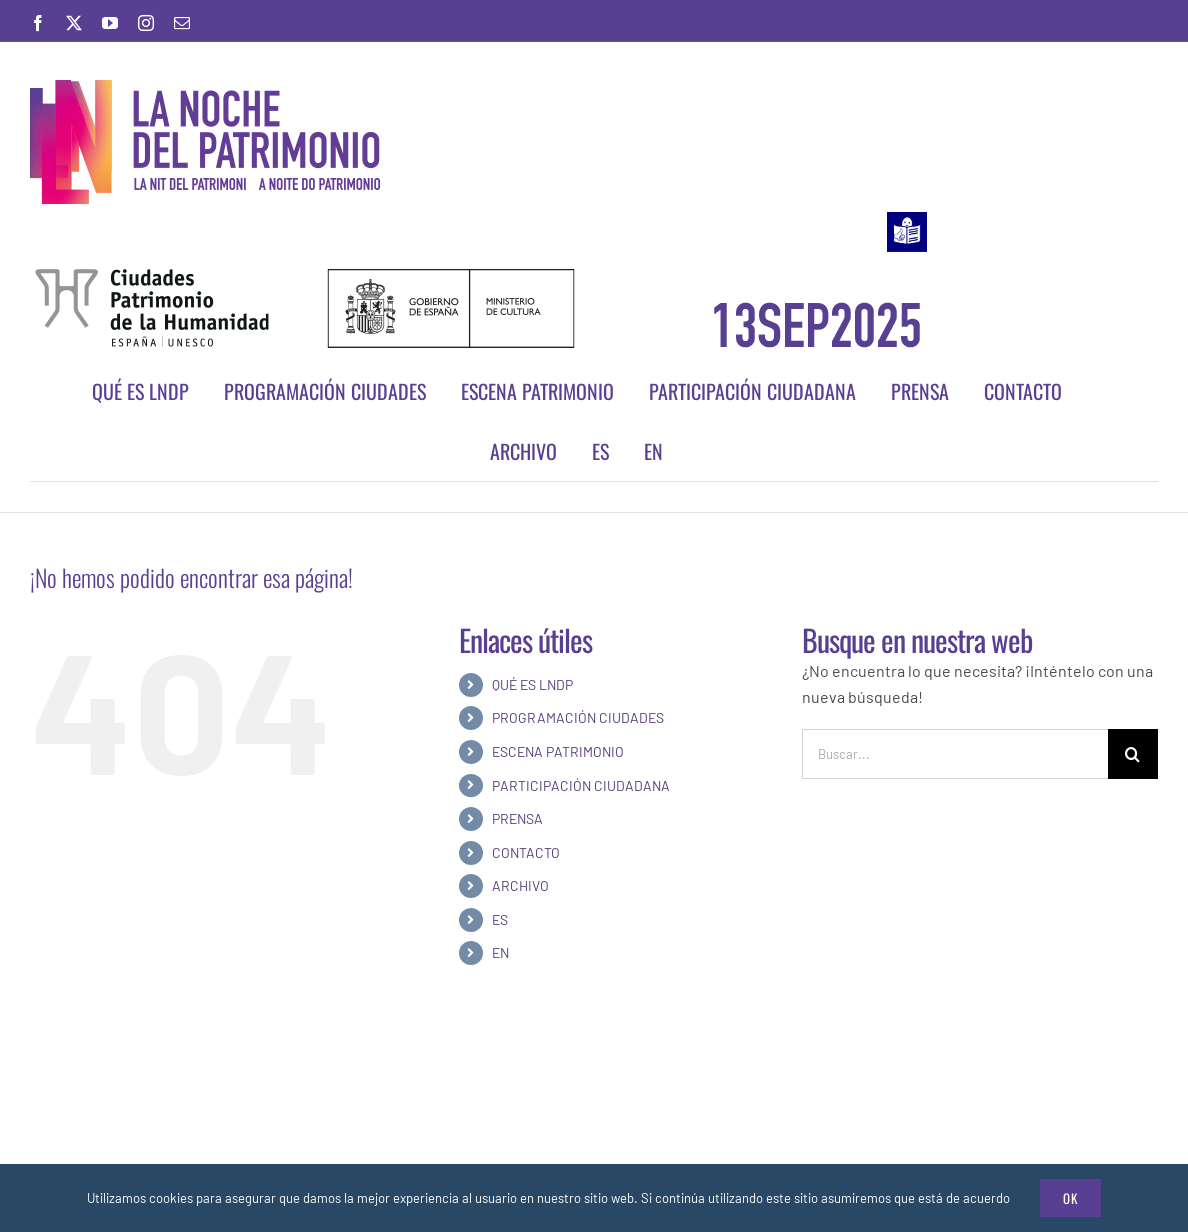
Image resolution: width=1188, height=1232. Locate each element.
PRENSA (517, 818)
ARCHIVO (520, 885)
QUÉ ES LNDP (532, 684)
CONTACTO (526, 852)
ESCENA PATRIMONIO (558, 751)
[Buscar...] (955, 754)
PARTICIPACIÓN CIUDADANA (581, 785)
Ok (1070, 1198)
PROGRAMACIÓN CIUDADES (578, 717)
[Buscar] (1133, 754)
